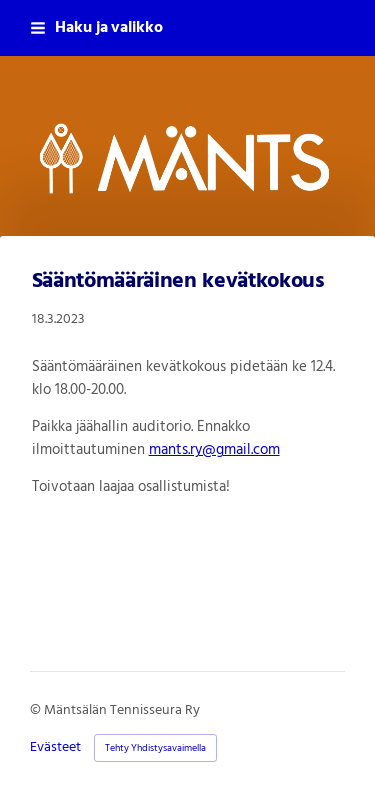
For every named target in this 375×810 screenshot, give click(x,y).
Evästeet (55, 748)
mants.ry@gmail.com (214, 450)
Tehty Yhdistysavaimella (155, 748)
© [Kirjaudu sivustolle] (37, 710)
